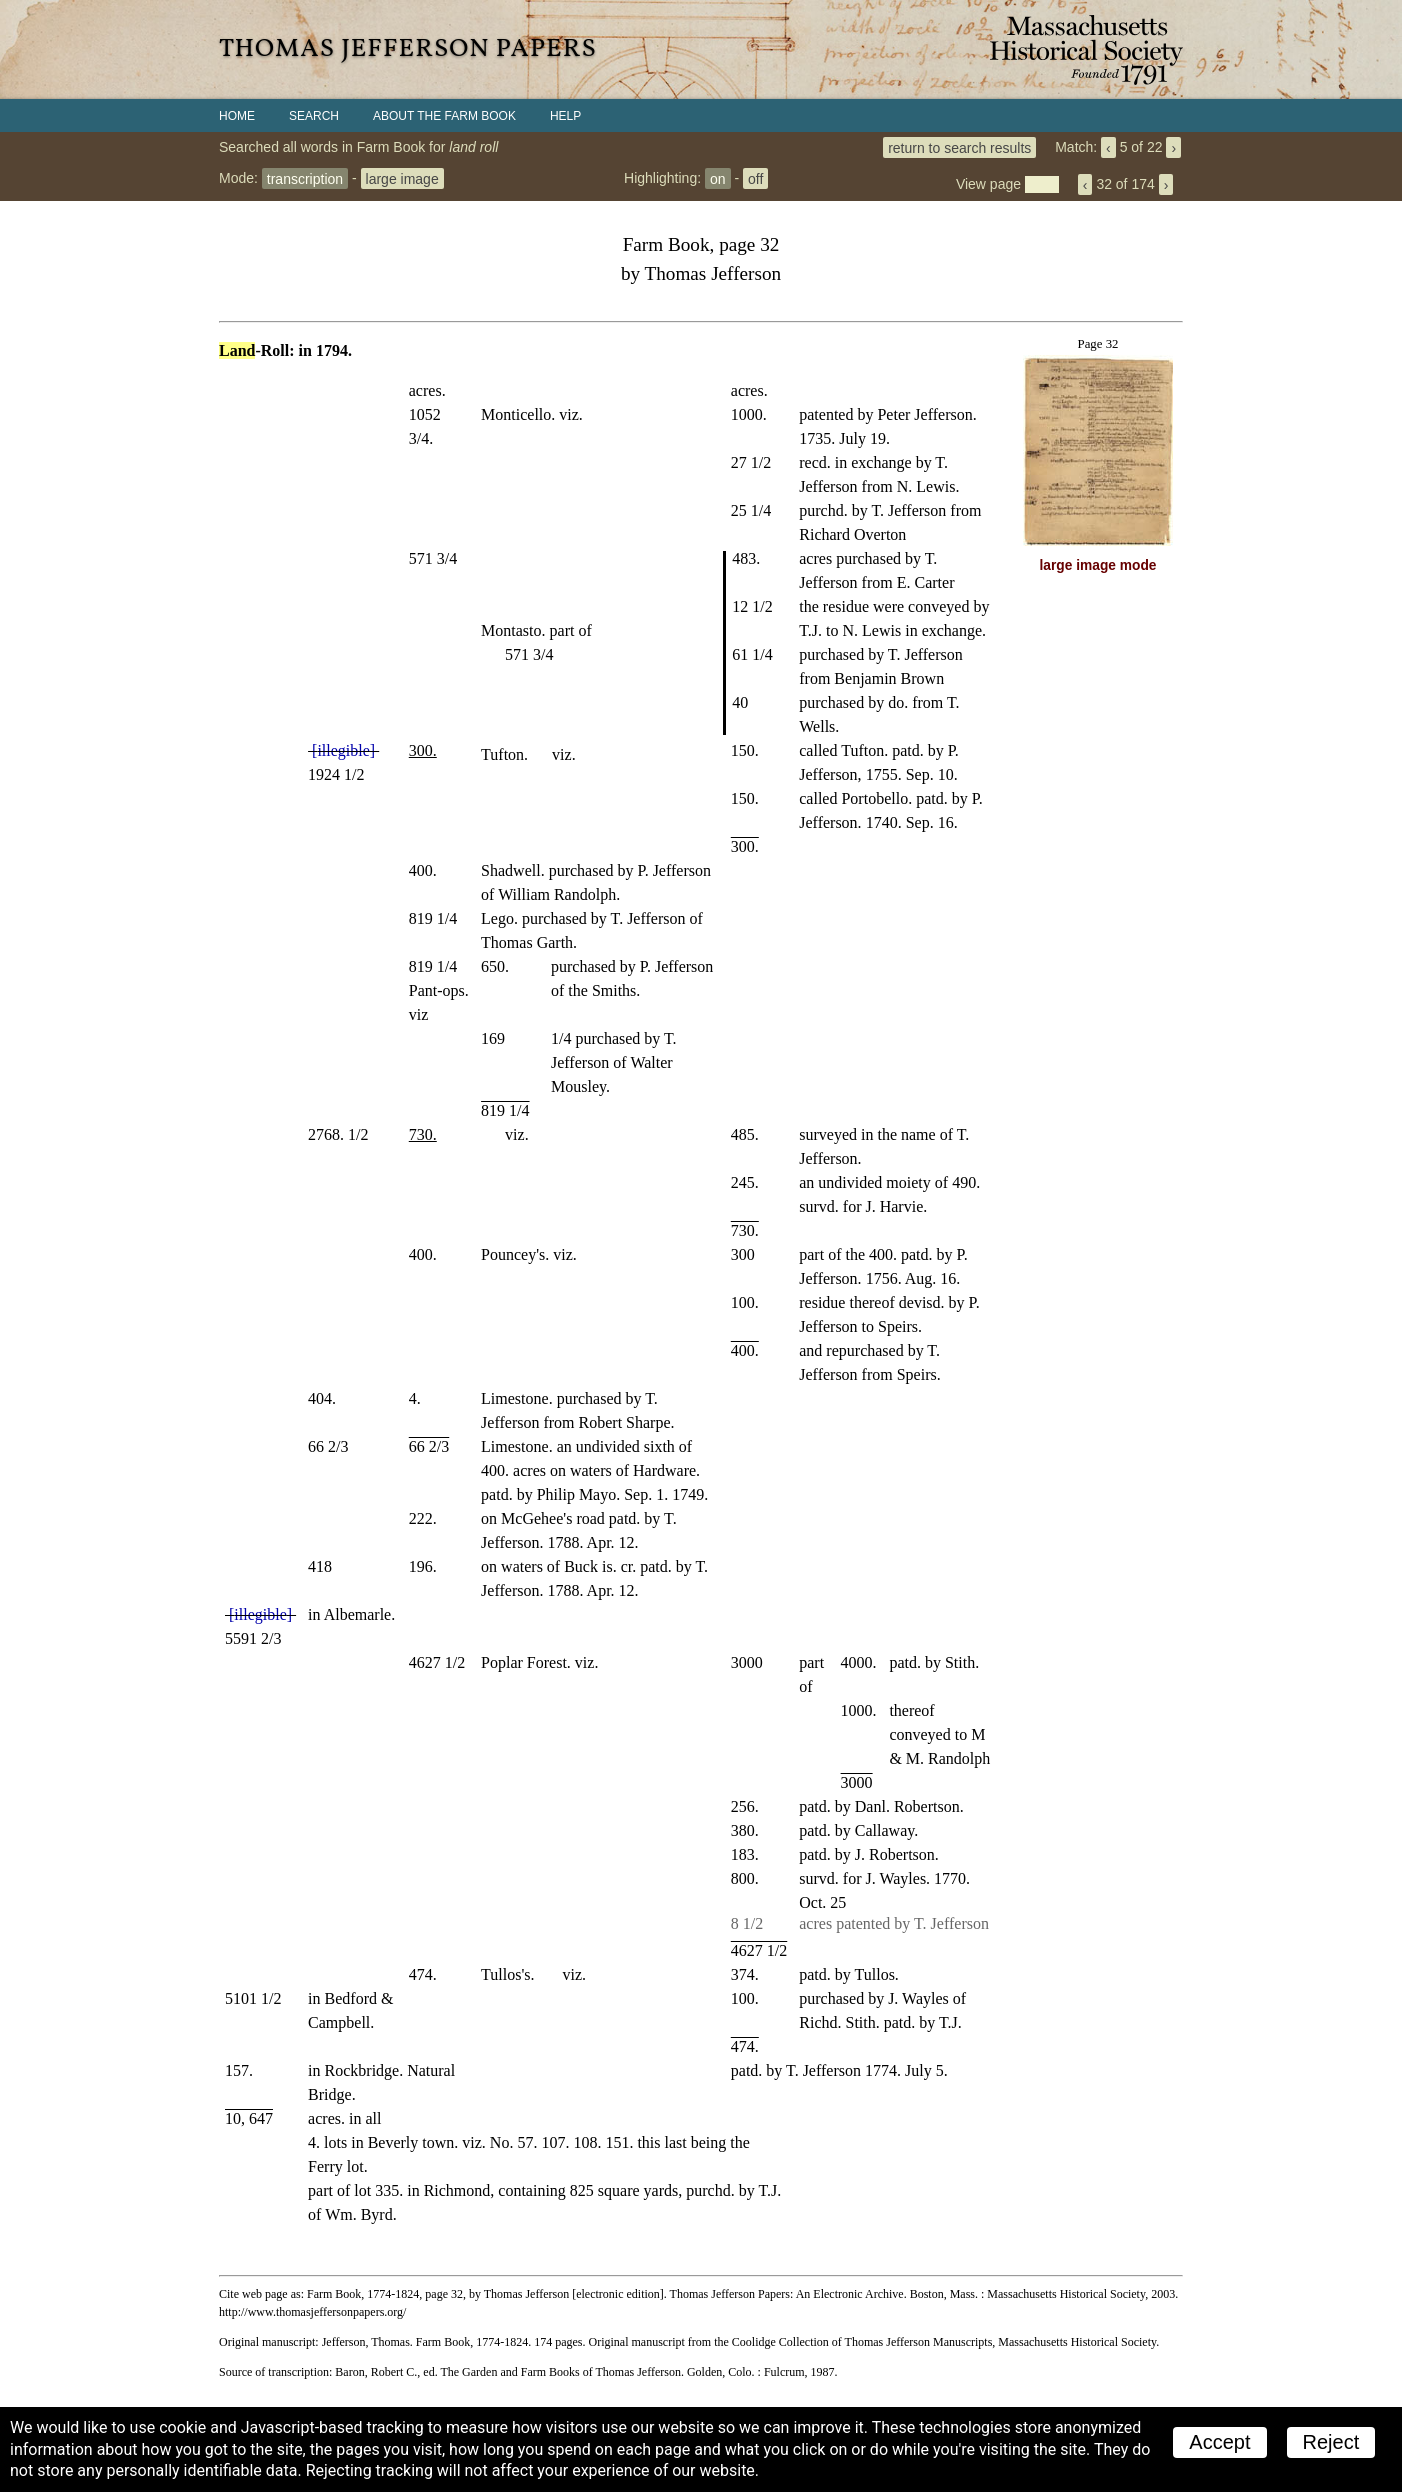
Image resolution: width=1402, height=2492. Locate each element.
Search (314, 116)
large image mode (1098, 565)
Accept (1219, 2442)
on (718, 178)
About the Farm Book (444, 116)
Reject (1331, 2442)
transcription (305, 178)
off (755, 178)
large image (402, 178)
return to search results (959, 147)
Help (565, 116)
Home (237, 116)
